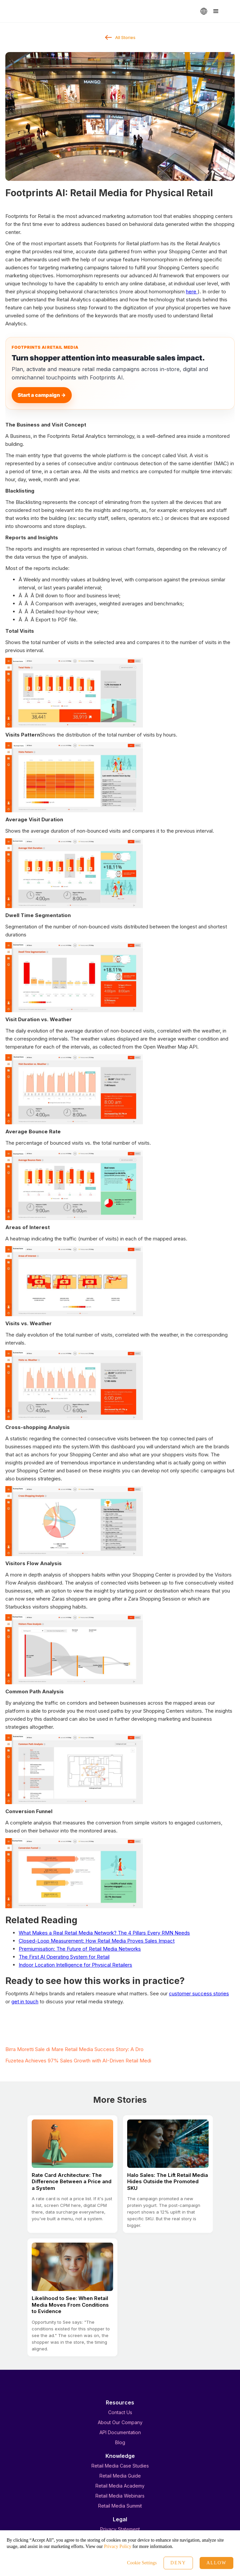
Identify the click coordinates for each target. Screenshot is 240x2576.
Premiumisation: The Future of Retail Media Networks (80, 1949)
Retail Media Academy (120, 2486)
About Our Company (120, 2422)
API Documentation (120, 2432)
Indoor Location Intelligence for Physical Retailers (75, 1965)
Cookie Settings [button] (142, 2562)
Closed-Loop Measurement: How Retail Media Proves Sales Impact (97, 1941)
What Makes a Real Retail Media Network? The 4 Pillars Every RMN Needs (104, 1933)
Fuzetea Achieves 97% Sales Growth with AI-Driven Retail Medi (78, 2060)
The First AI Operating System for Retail (64, 1957)
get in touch (24, 2001)
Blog (120, 2442)
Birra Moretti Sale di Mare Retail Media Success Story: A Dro (74, 2049)
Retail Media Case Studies (120, 2466)
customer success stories (199, 1993)
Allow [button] (216, 2562)
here (192, 291)
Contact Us (120, 2412)
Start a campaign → (42, 395)
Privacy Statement (120, 2529)
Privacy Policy (117, 2546)
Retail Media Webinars (120, 2496)
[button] (204, 11)
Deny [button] (178, 2562)
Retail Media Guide (120, 2476)
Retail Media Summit (120, 2506)
